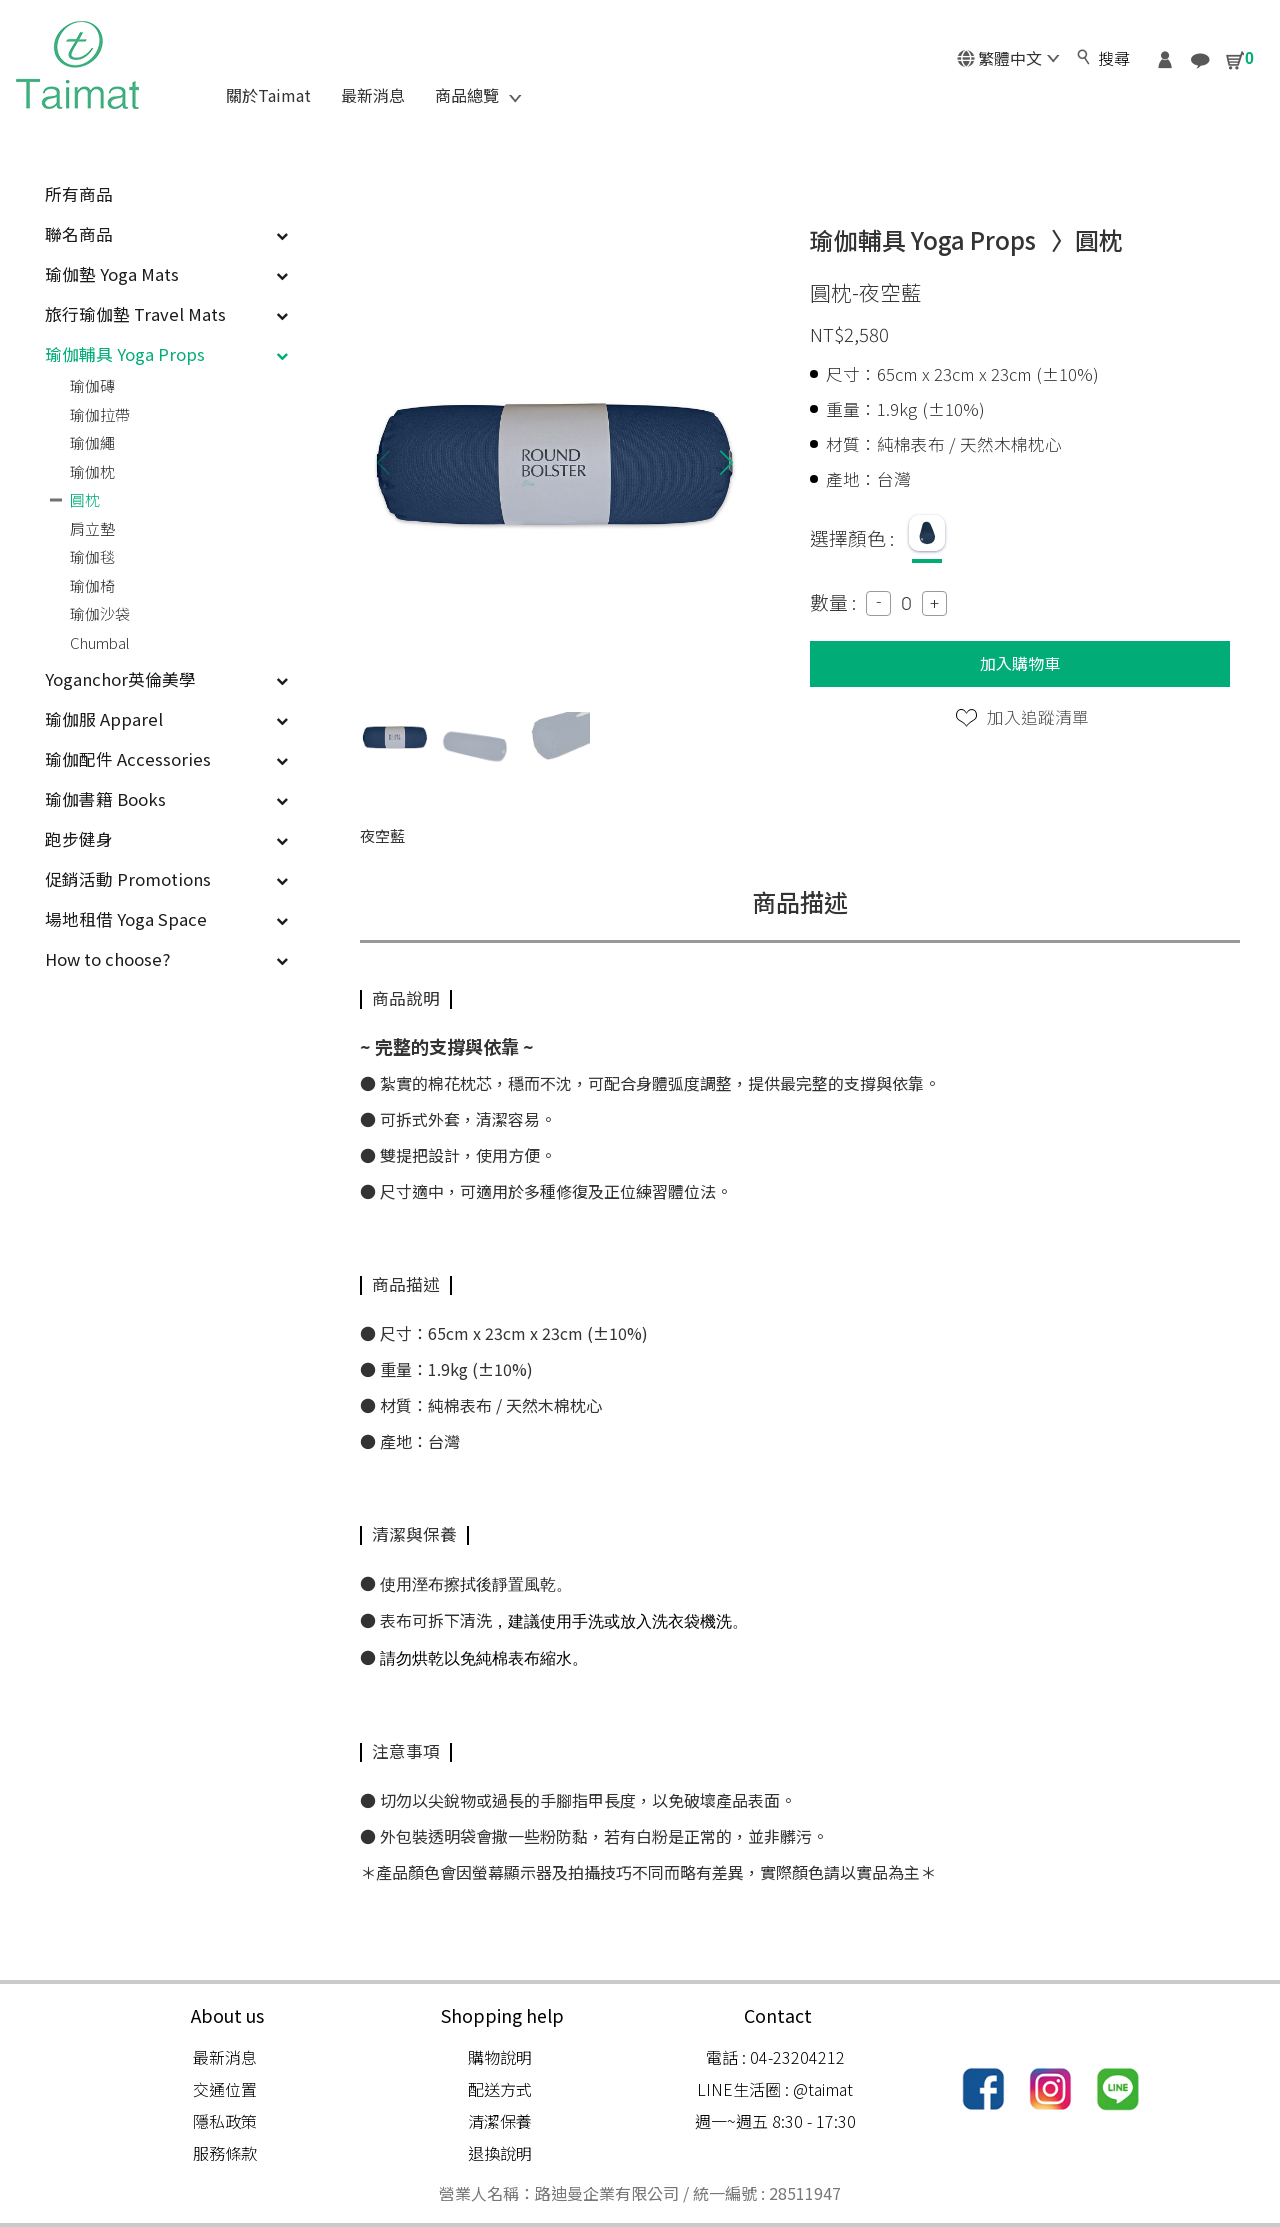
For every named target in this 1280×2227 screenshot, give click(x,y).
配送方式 (500, 2089)
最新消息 (225, 2057)
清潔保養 (500, 2121)
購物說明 (500, 2057)
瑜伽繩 (92, 442)
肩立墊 (92, 528)
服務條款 (225, 2153)
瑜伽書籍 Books (166, 799)
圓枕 (85, 499)
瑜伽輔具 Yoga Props (166, 354)
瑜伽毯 (92, 556)
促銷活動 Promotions (166, 879)
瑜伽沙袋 (100, 613)
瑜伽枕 (92, 471)
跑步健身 (166, 839)
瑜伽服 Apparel (166, 719)
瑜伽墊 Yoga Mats (166, 274)
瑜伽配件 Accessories (166, 759)
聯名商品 (166, 234)
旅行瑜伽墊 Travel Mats (166, 314)
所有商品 (79, 194)
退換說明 (500, 2153)
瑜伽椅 (92, 585)
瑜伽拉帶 (100, 414)
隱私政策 (225, 2121)
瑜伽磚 (92, 385)
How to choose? (166, 959)
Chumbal (100, 642)
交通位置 (225, 2089)
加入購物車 (1020, 663)
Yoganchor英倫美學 (166, 679)
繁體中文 (1008, 58)
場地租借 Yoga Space (166, 919)
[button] (726, 462)
